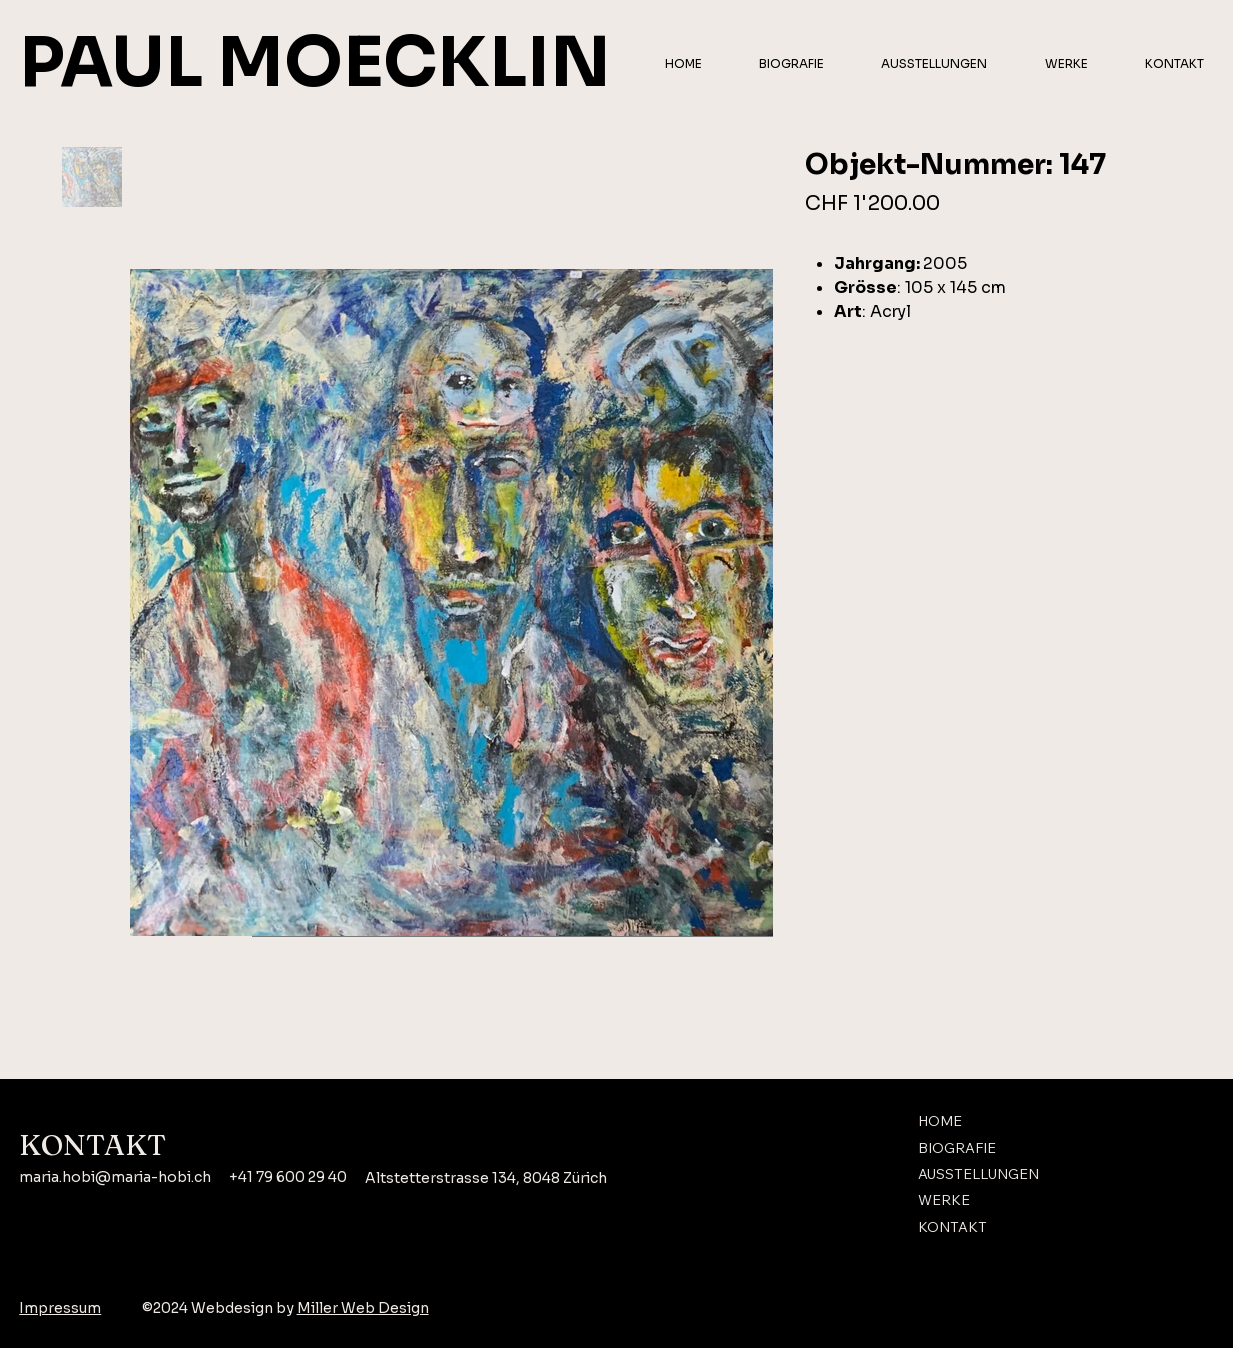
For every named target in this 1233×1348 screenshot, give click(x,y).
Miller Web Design (363, 1308)
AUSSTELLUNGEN (978, 1174)
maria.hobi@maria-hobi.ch (115, 1177)
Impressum (60, 1308)
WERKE (944, 1200)
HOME (940, 1121)
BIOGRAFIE (957, 1148)
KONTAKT (952, 1227)
